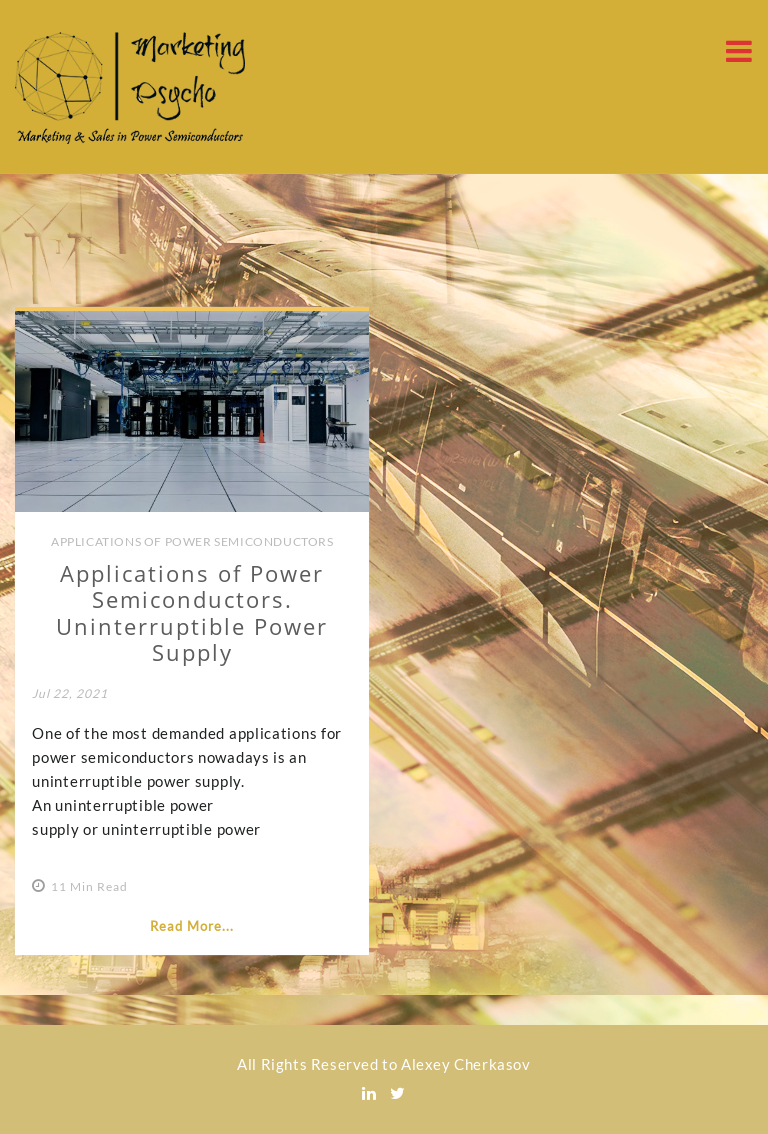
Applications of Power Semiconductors (192, 541)
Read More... (192, 926)
